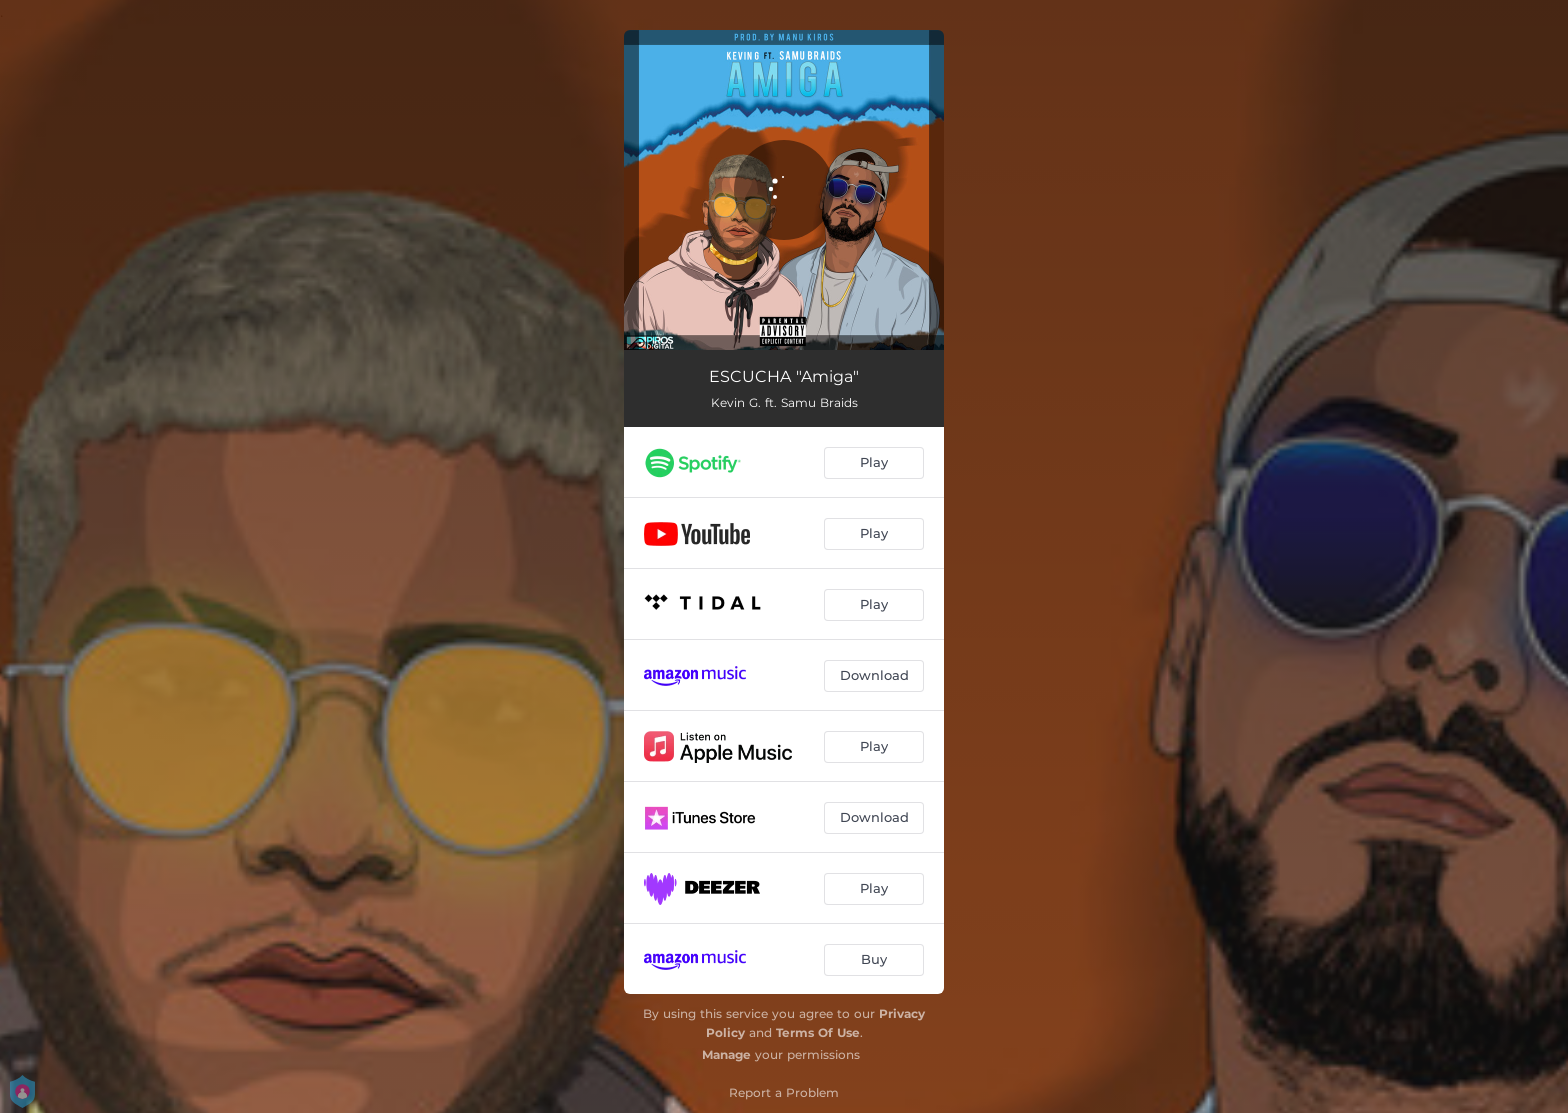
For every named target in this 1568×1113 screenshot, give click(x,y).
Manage (726, 1054)
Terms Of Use (818, 1032)
